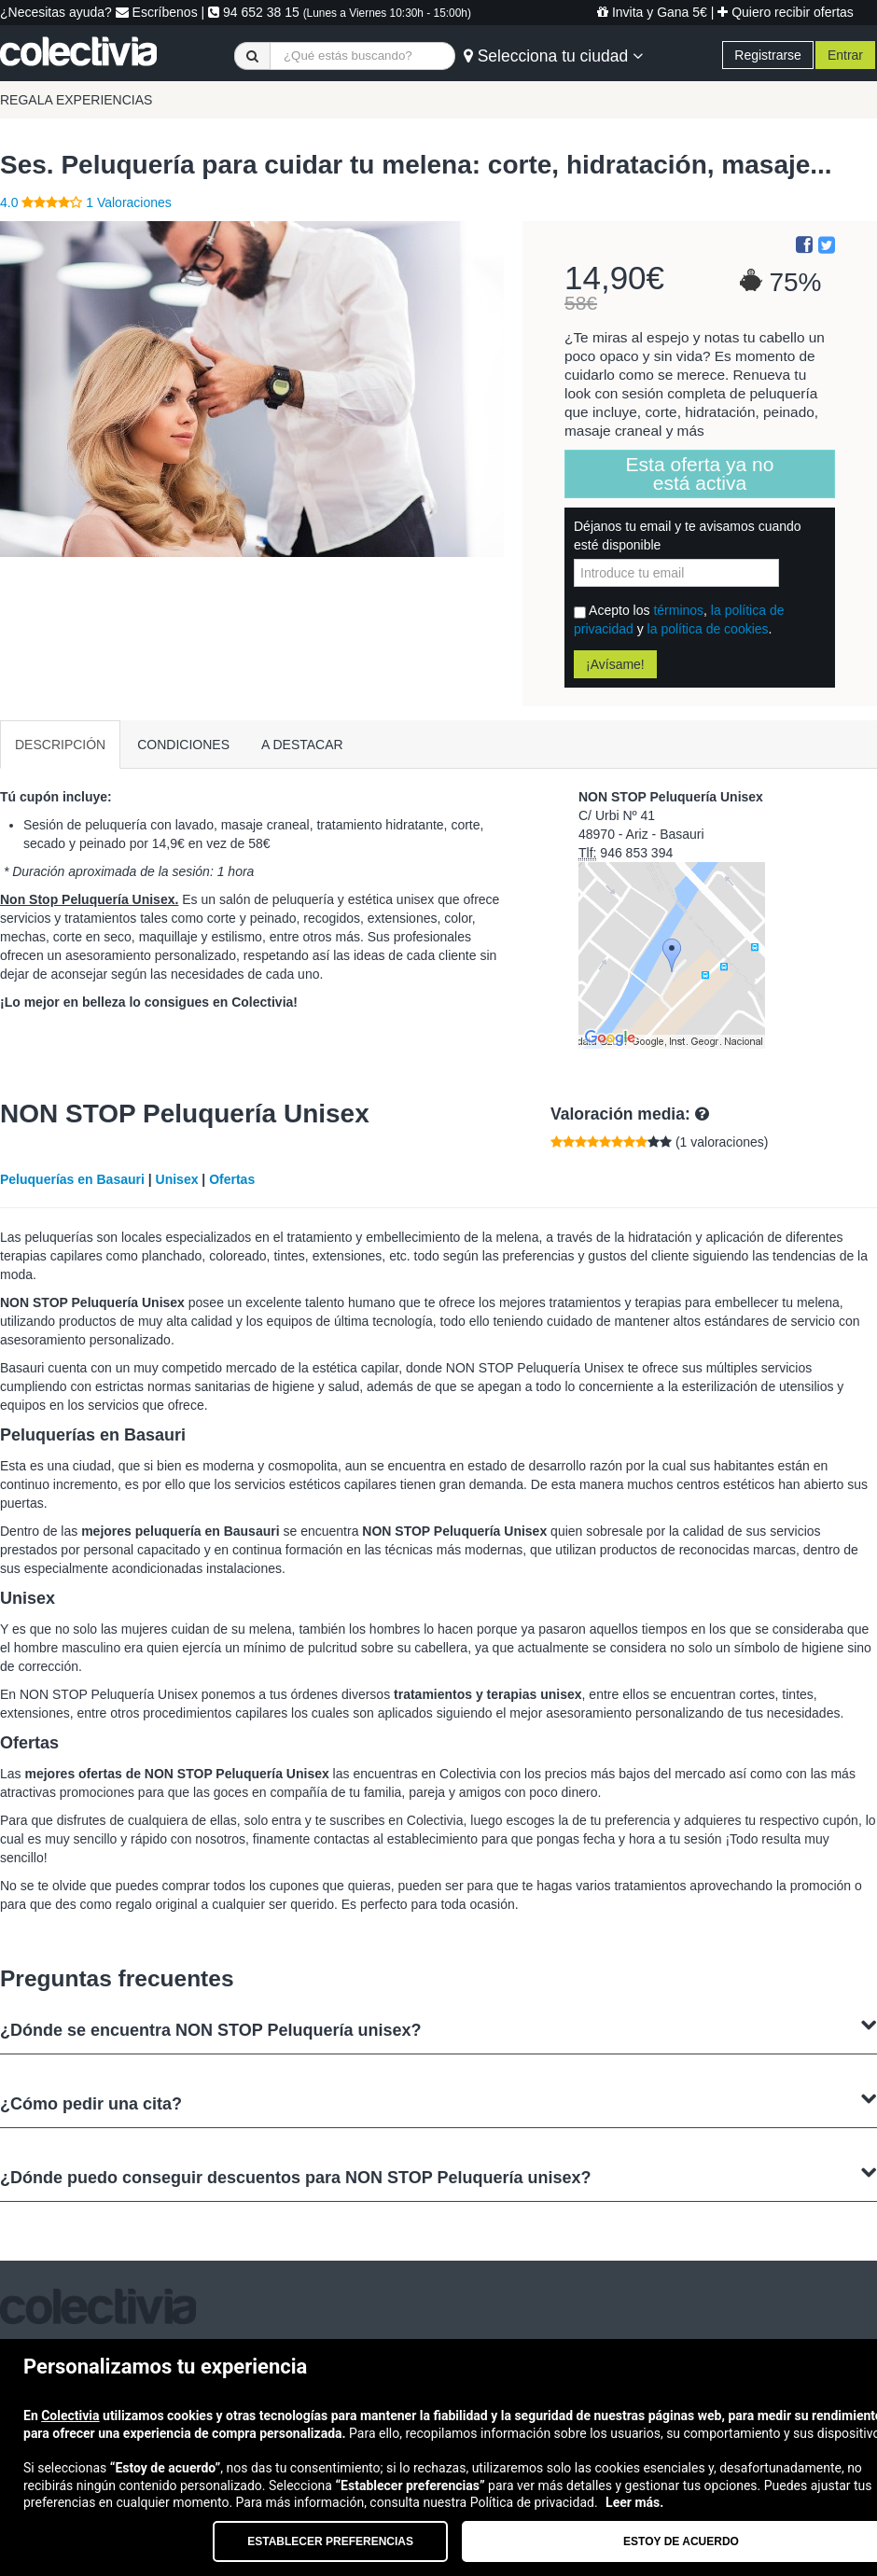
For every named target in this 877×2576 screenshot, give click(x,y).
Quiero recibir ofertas (785, 12)
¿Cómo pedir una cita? (438, 2101)
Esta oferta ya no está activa (700, 473)
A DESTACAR (302, 744)
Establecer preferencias (330, 2541)
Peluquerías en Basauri (72, 1179)
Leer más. (634, 2502)
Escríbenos (157, 12)
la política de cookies (708, 628)
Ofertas (232, 1179)
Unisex (177, 1179)
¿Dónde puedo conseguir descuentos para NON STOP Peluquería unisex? (438, 2175)
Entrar (845, 55)
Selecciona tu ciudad (553, 56)
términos (678, 610)
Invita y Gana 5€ (652, 12)
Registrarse (767, 55)
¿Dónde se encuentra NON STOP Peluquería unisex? (438, 2028)
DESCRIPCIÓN (60, 744)
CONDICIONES (183, 744)
